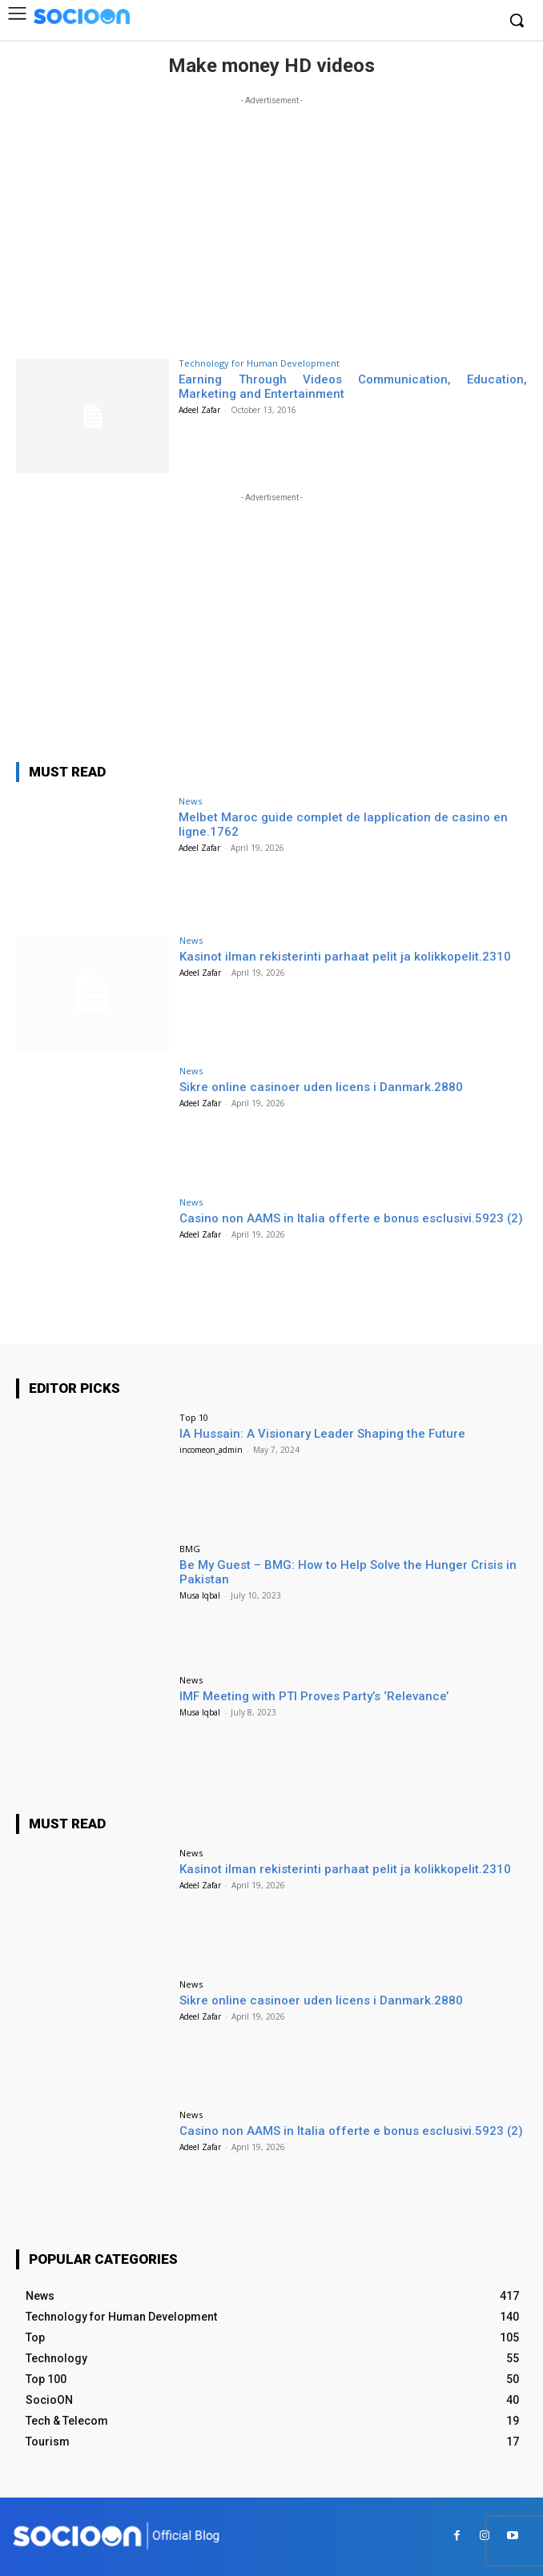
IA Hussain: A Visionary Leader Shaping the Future (322, 1433)
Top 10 (193, 1417)
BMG (189, 1548)
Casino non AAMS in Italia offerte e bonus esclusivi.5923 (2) (351, 1218)
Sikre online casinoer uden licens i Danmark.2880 (321, 1087)
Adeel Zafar (199, 409)
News (190, 800)
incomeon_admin (211, 1449)
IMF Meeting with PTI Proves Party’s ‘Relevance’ (313, 1696)
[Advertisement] (271, 221)
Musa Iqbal (199, 1595)
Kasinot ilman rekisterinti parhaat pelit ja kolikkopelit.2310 (345, 956)
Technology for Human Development (259, 363)
